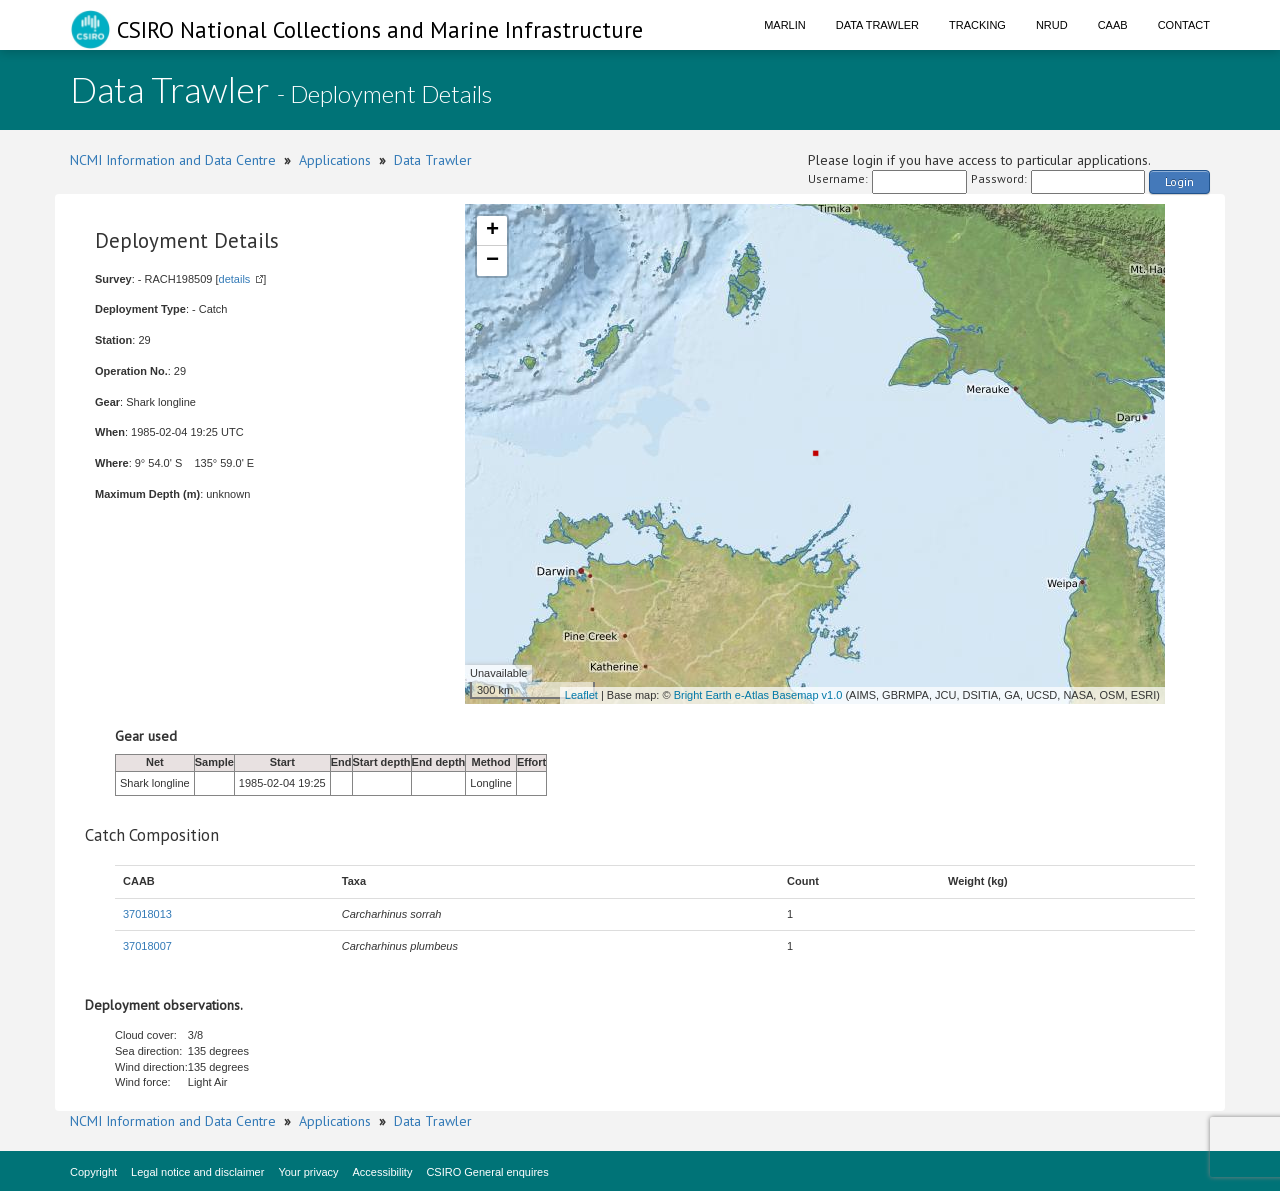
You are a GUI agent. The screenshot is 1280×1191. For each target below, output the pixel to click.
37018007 (147, 946)
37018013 (147, 914)
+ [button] (492, 231)
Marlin (785, 25)
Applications (335, 160)
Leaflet (581, 695)
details (235, 279)
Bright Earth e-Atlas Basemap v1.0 (758, 695)
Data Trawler (877, 25)
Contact (1184, 25)
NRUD (1052, 25)
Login (1179, 181)
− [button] (492, 261)
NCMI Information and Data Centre (173, 160)
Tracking (977, 25)
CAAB (1113, 25)
